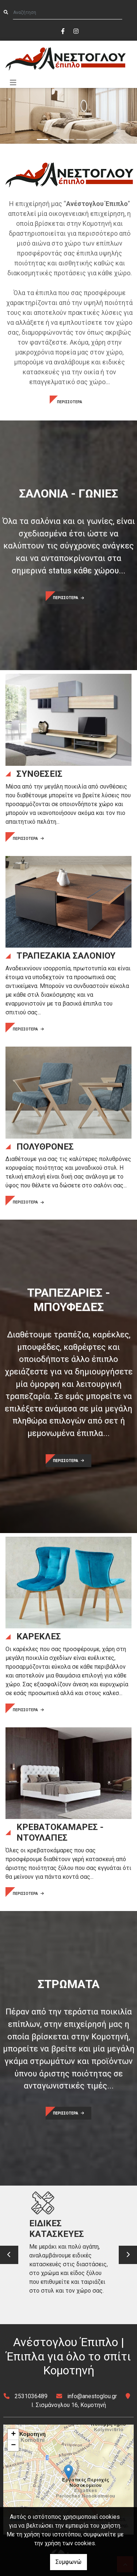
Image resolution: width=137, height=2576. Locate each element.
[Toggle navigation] (13, 82)
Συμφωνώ (68, 2561)
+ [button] (13, 2434)
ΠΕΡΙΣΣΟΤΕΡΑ (69, 402)
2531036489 (31, 2396)
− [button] (13, 2445)
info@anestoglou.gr (92, 2396)
